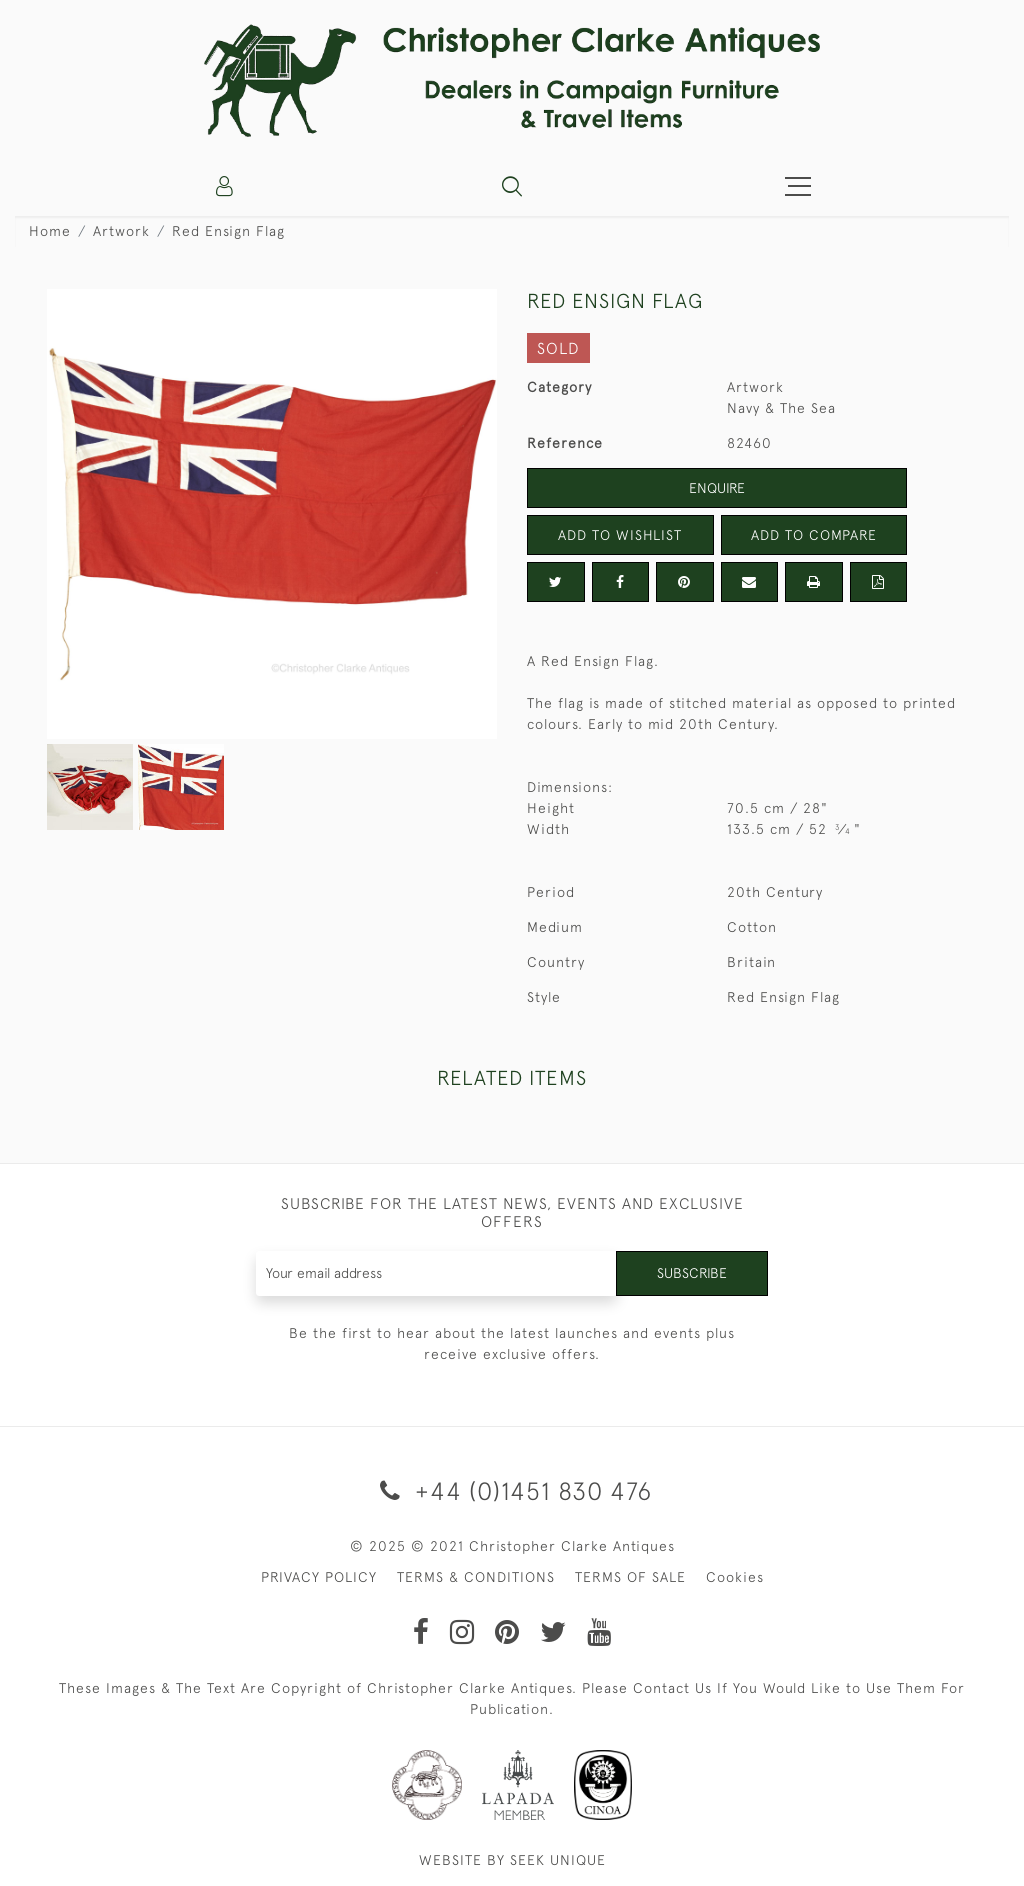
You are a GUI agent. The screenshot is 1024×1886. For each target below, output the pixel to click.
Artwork (121, 231)
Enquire (717, 488)
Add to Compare (814, 535)
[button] (512, 186)
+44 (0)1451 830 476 (512, 1490)
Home (50, 231)
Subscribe (692, 1273)
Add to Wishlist (620, 535)
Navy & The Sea (781, 408)
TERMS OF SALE (630, 1577)
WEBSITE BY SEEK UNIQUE (512, 1860)
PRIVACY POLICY (319, 1577)
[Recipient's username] (437, 1273)
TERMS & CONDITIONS (476, 1577)
